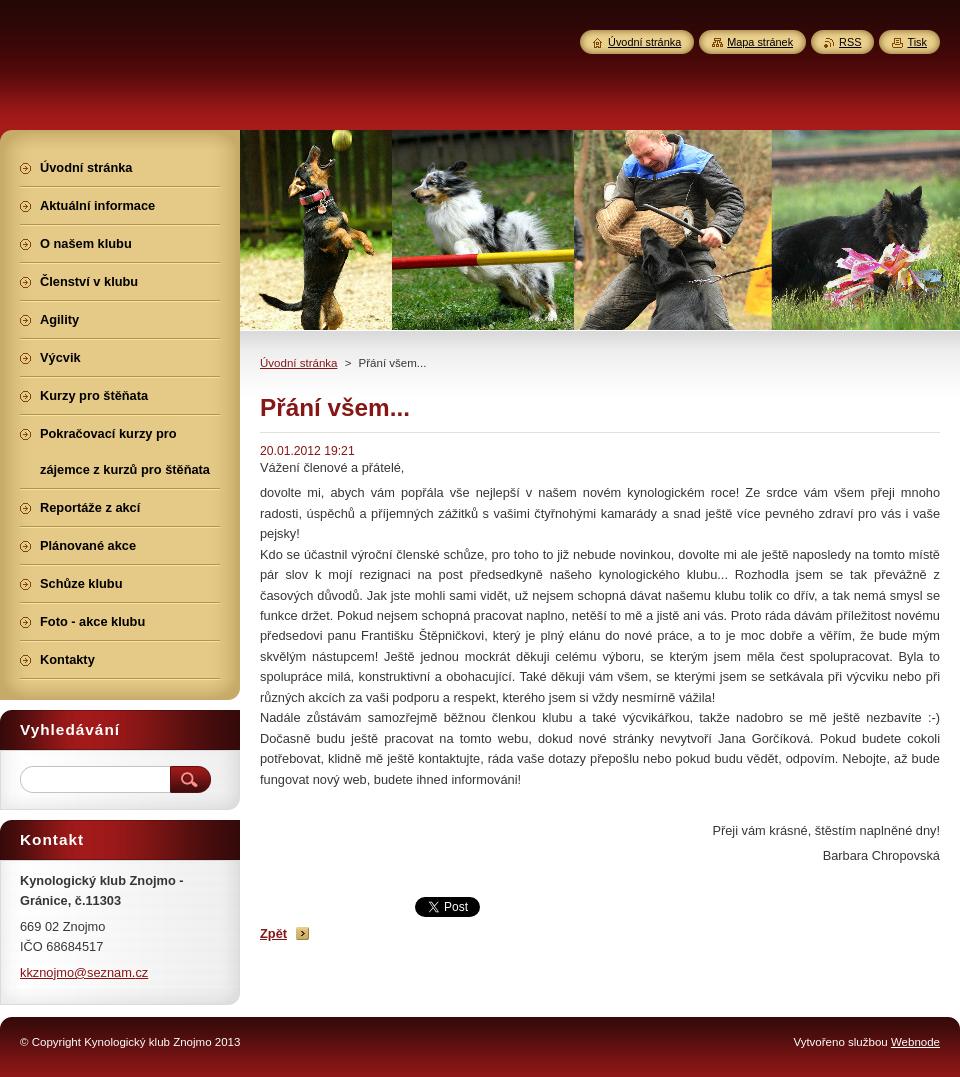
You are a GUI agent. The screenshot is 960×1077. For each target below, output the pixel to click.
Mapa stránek (760, 42)
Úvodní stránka (298, 363)
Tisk (917, 42)
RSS (850, 42)
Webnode (915, 1042)
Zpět (273, 933)
